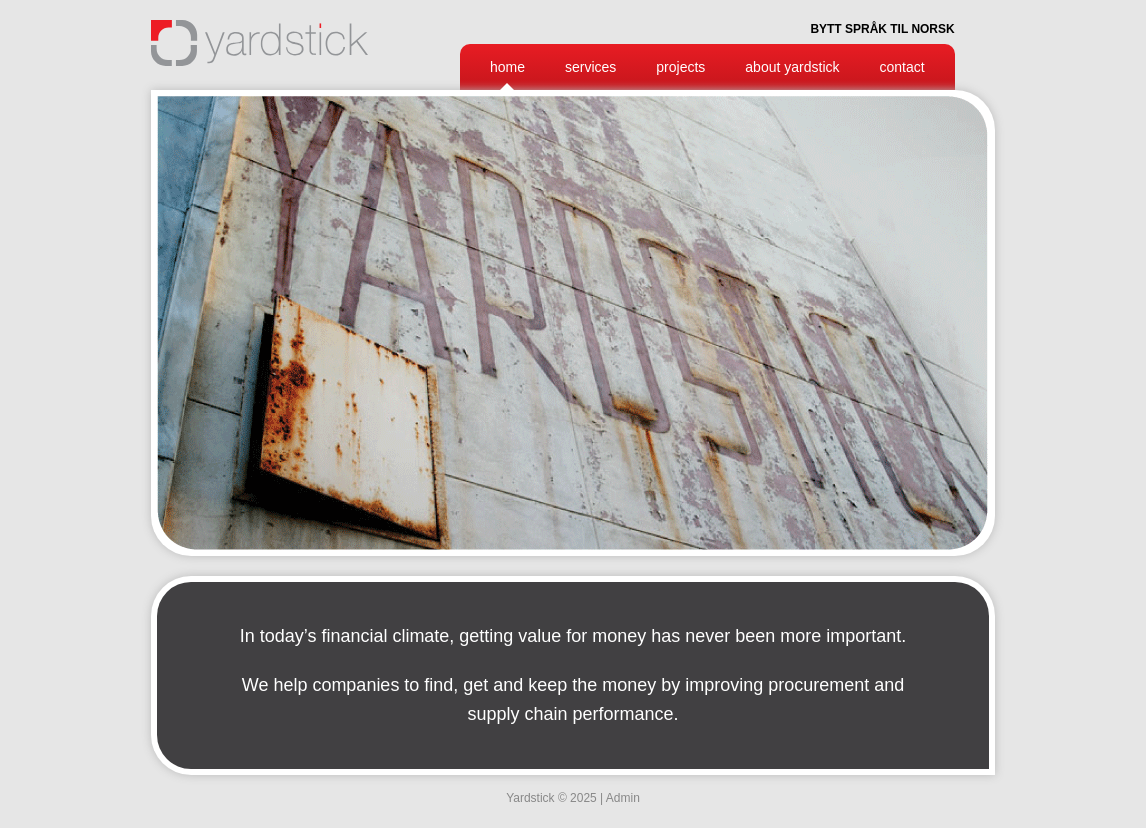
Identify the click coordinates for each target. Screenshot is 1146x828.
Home (507, 67)
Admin (623, 798)
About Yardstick (792, 67)
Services (590, 67)
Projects (680, 67)
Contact (902, 67)
